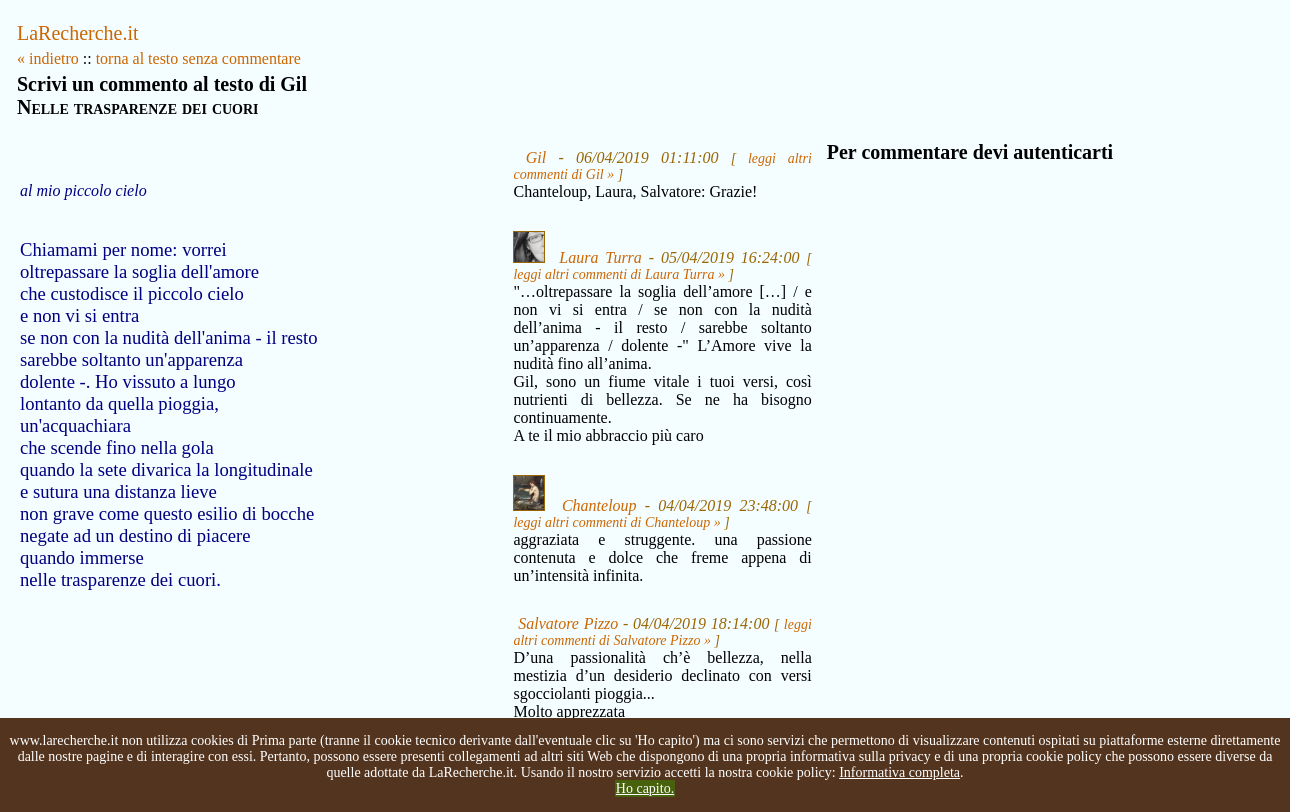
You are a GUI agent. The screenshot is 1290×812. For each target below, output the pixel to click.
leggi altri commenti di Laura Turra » (619, 274)
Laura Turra (600, 257)
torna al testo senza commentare (198, 58)
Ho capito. (645, 788)
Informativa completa (899, 772)
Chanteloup (599, 505)
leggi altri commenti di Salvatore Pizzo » (662, 632)
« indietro (48, 58)
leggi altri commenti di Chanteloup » (616, 522)
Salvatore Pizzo (568, 623)
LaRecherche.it (78, 33)
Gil (536, 157)
